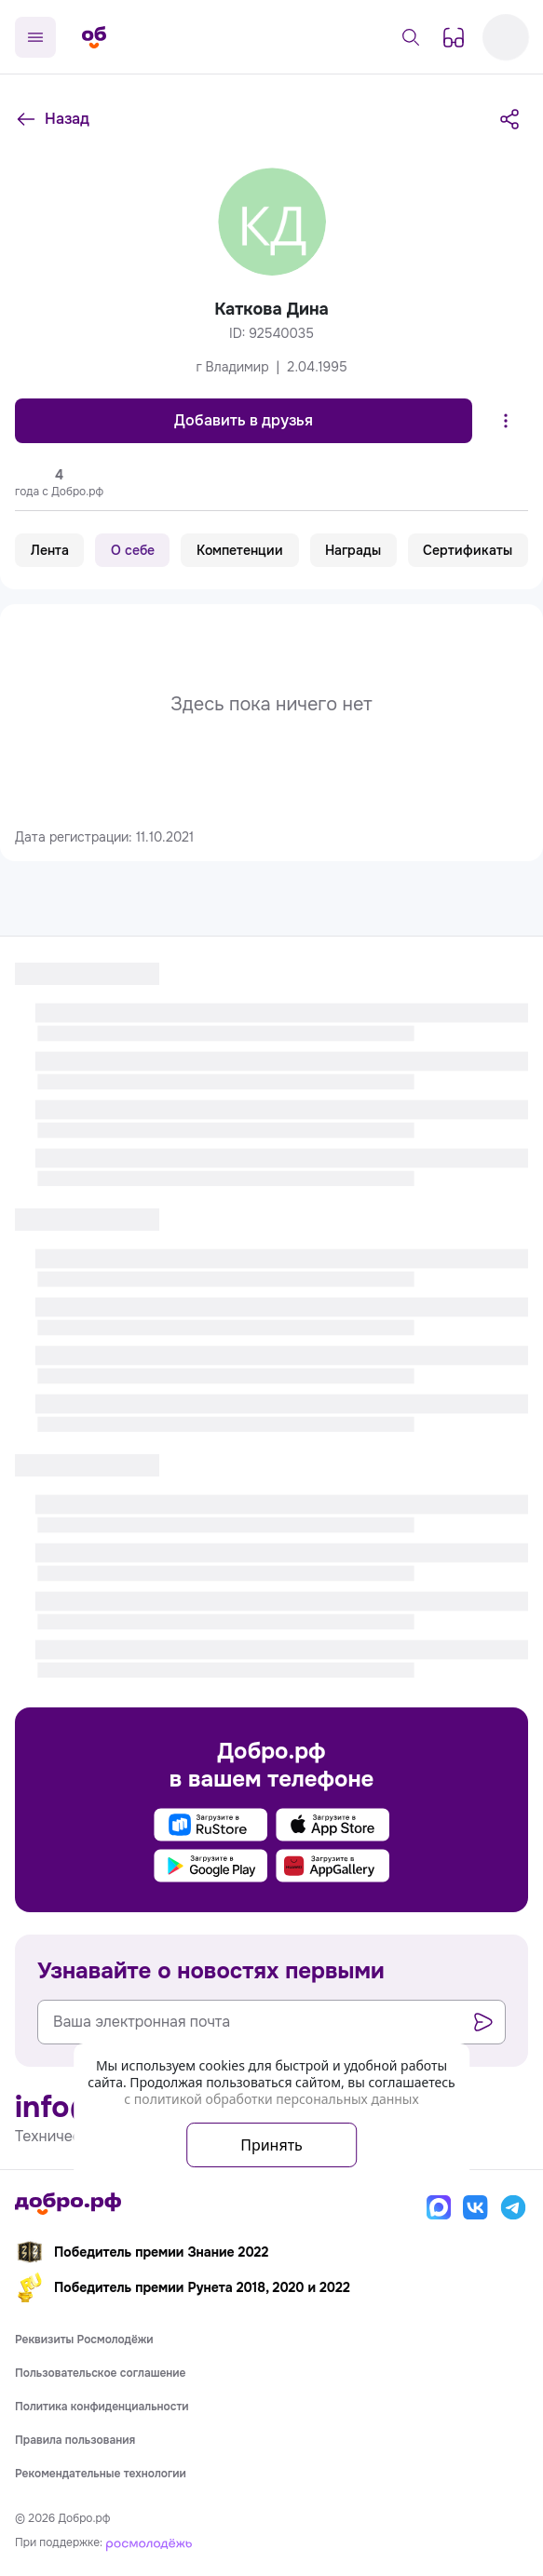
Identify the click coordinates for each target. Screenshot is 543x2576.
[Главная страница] (94, 37)
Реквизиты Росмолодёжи (84, 2339)
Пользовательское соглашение (100, 2373)
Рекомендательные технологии (100, 2473)
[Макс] (439, 2207)
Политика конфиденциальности (102, 2406)
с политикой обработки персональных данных (271, 2099)
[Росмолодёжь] (149, 2542)
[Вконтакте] (476, 2207)
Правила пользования (75, 2440)
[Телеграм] (513, 2207)
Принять (271, 2145)
